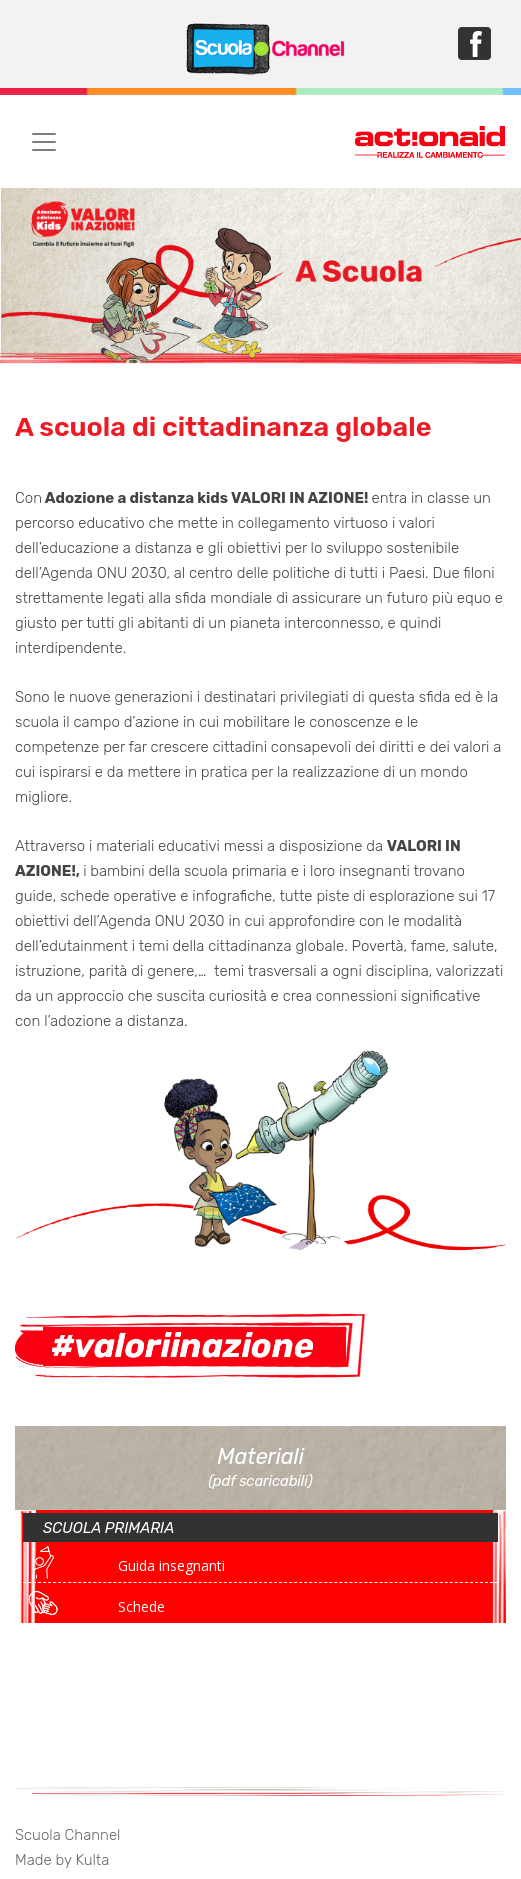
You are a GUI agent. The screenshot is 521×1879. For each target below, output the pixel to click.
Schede (141, 1606)
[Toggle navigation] (44, 142)
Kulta (92, 1860)
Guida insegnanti (171, 1565)
